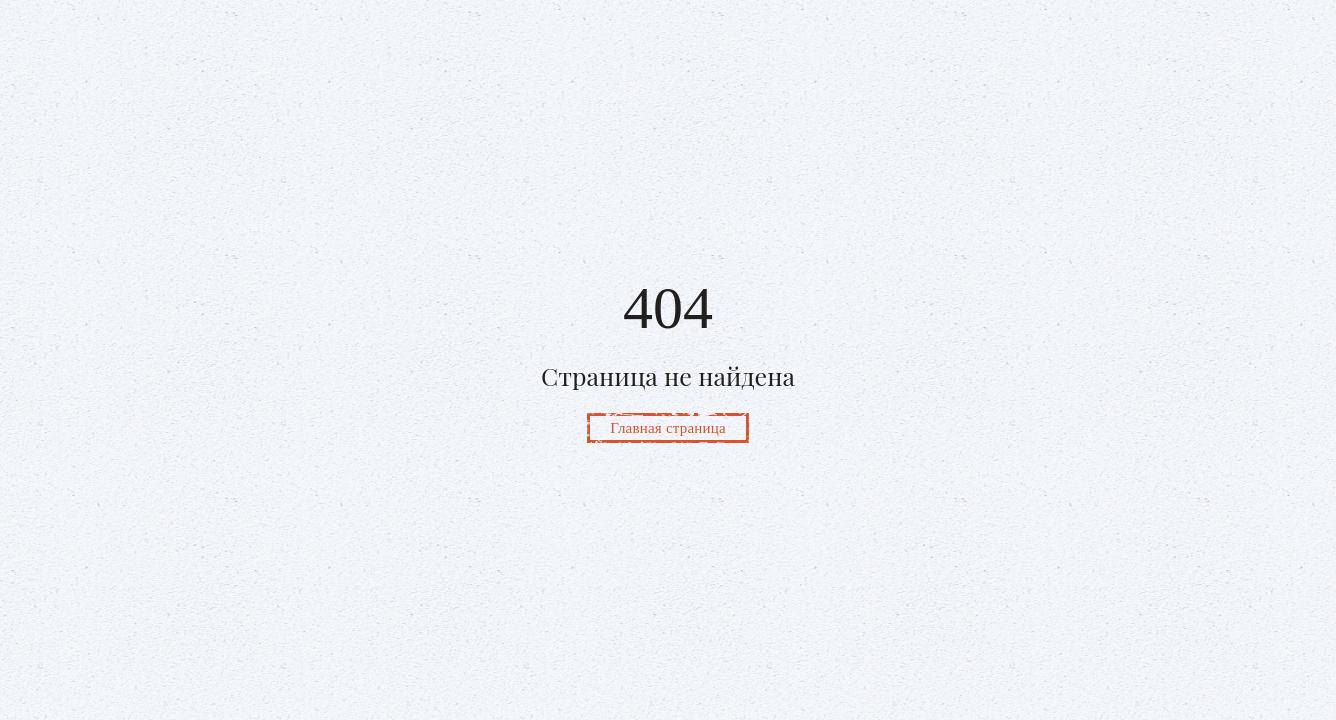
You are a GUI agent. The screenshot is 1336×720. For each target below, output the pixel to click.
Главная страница (668, 428)
